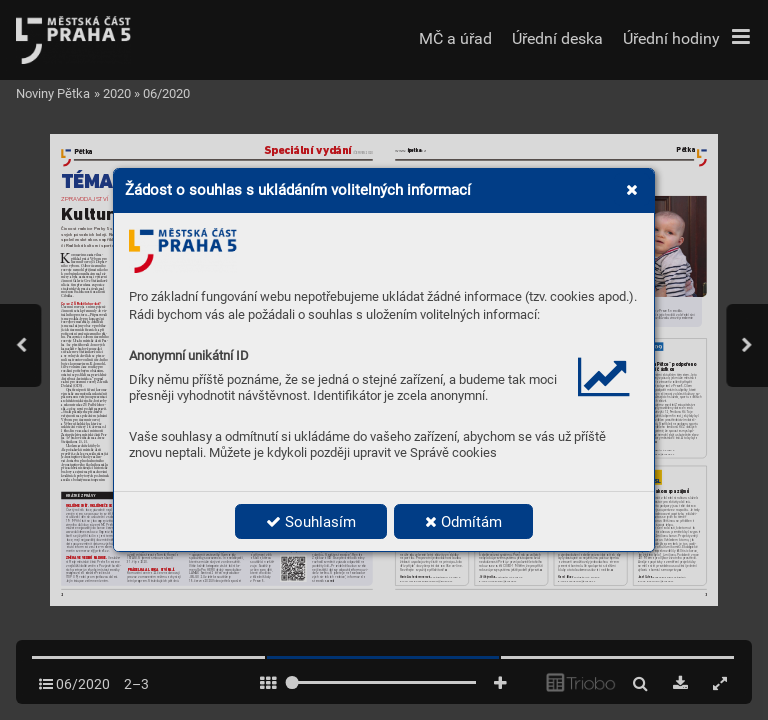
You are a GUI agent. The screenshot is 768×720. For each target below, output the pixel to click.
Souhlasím (311, 522)
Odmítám (463, 522)
